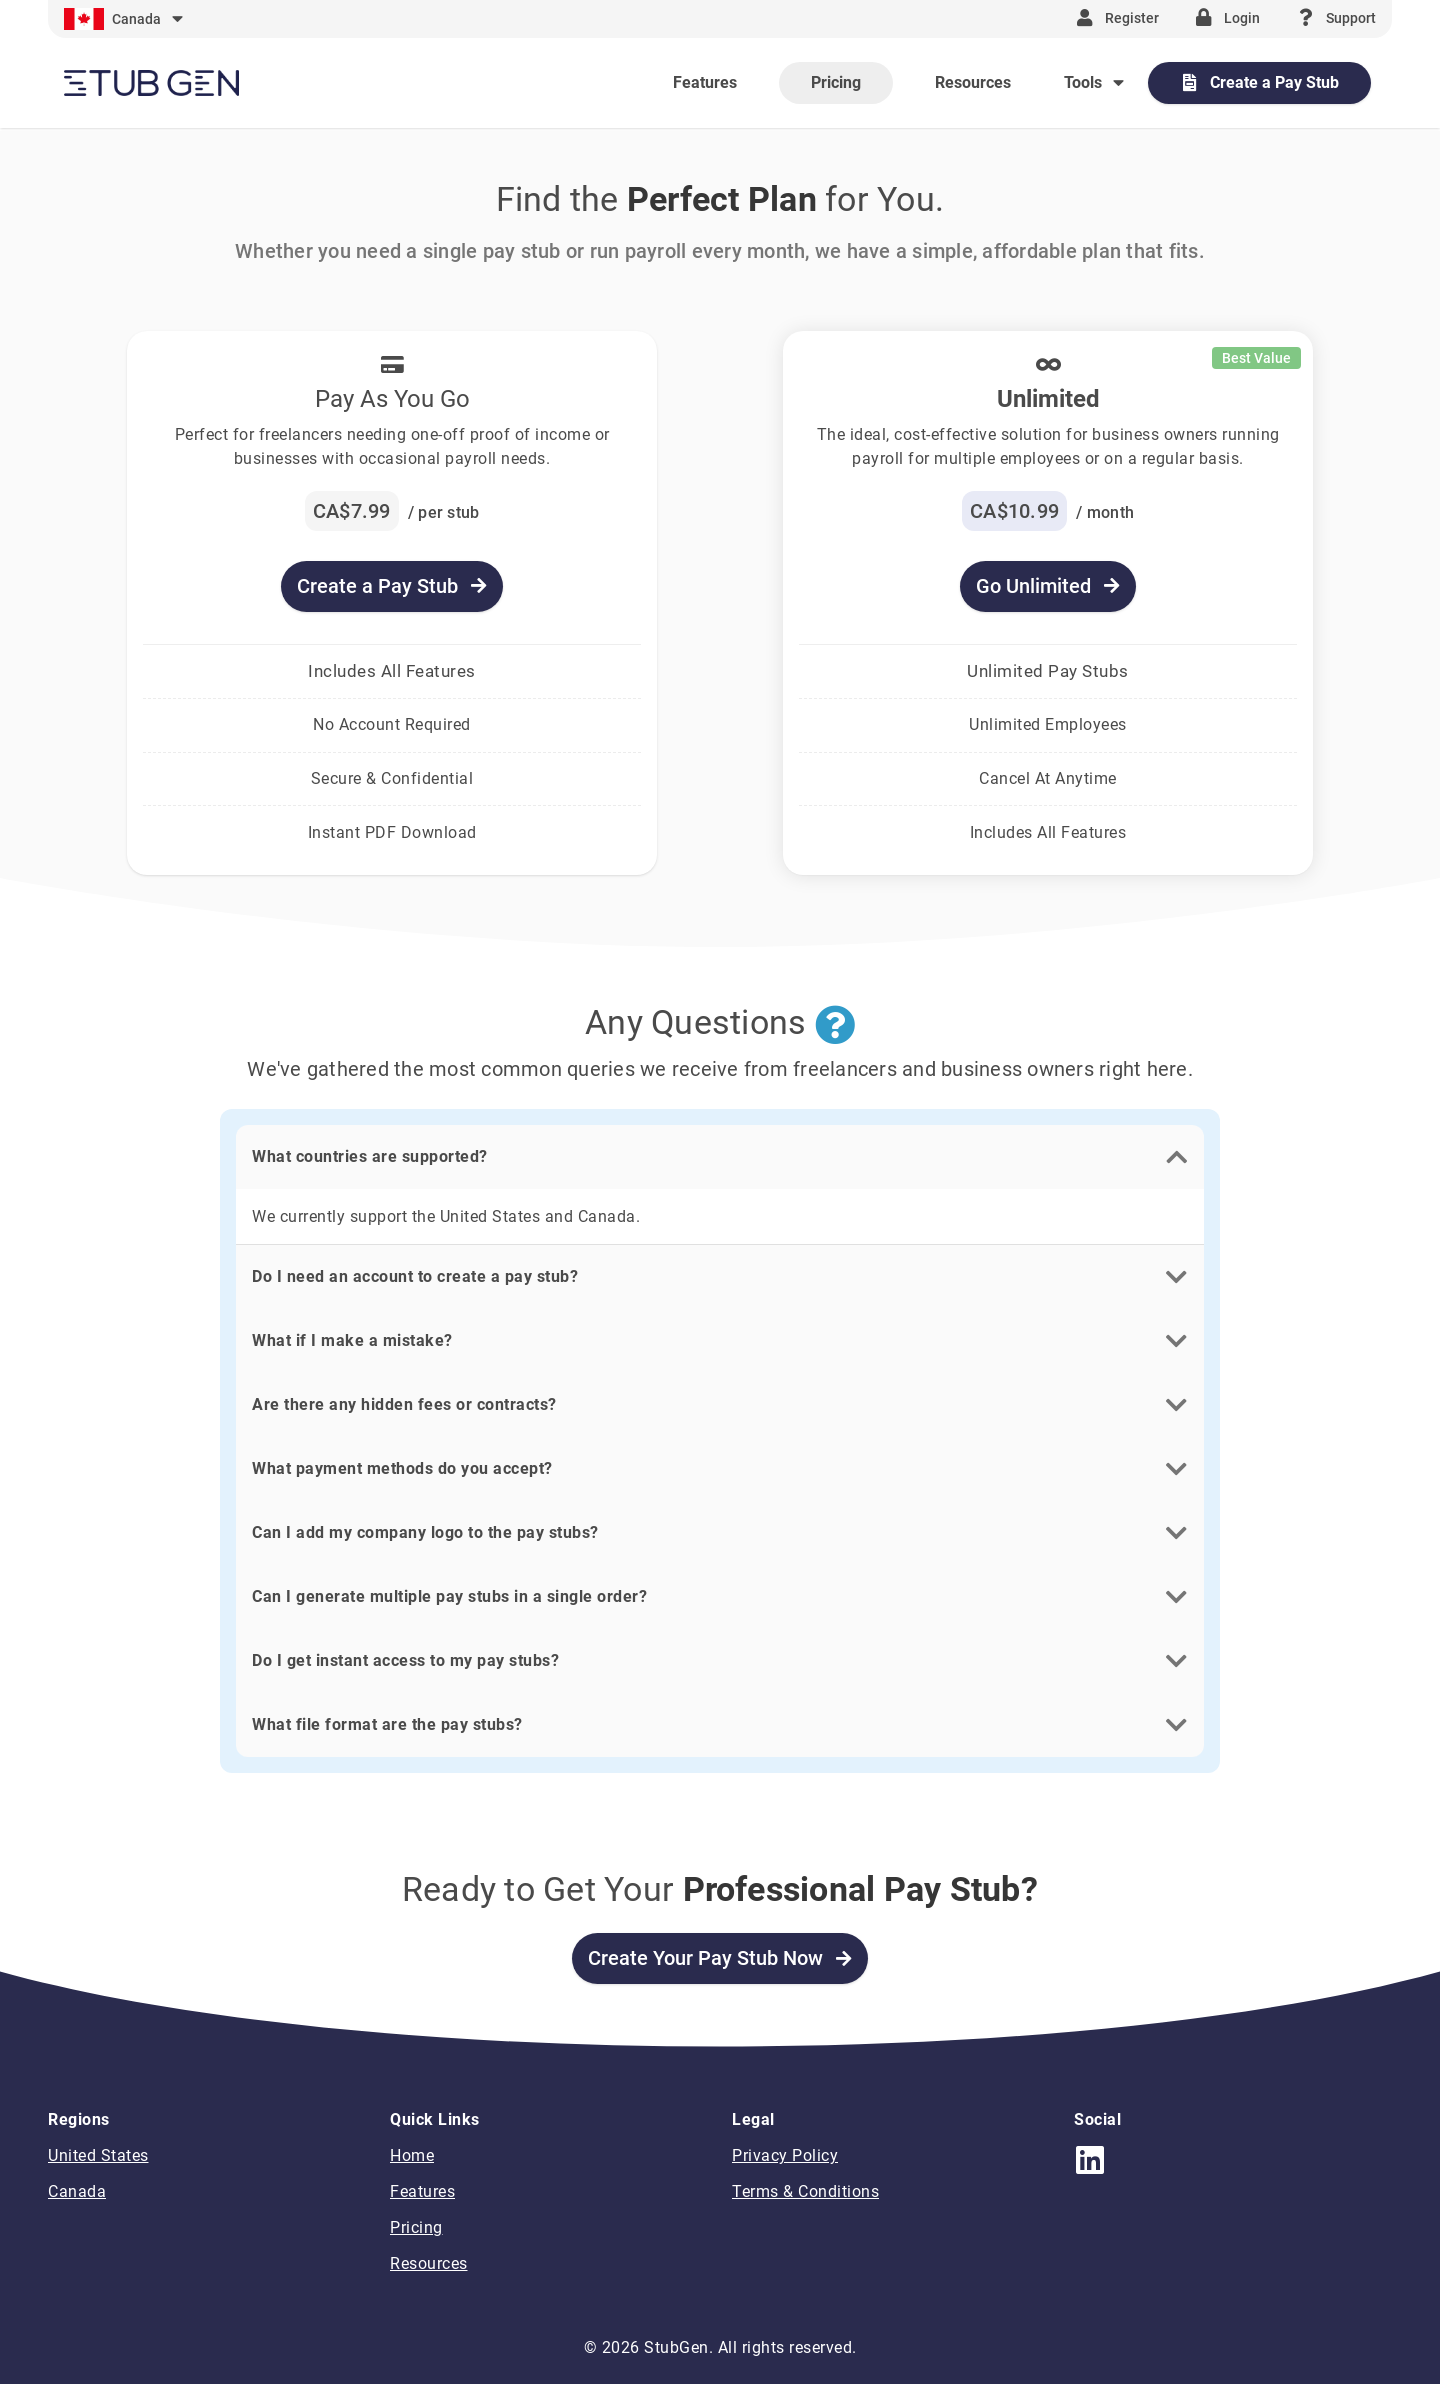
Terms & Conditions (805, 2191)
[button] (720, 1157)
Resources (429, 2263)
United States (98, 2155)
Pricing (416, 2227)
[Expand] (125, 19)
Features (422, 2191)
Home (412, 2155)
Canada (77, 2191)
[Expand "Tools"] (1096, 82)
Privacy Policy (785, 2155)
